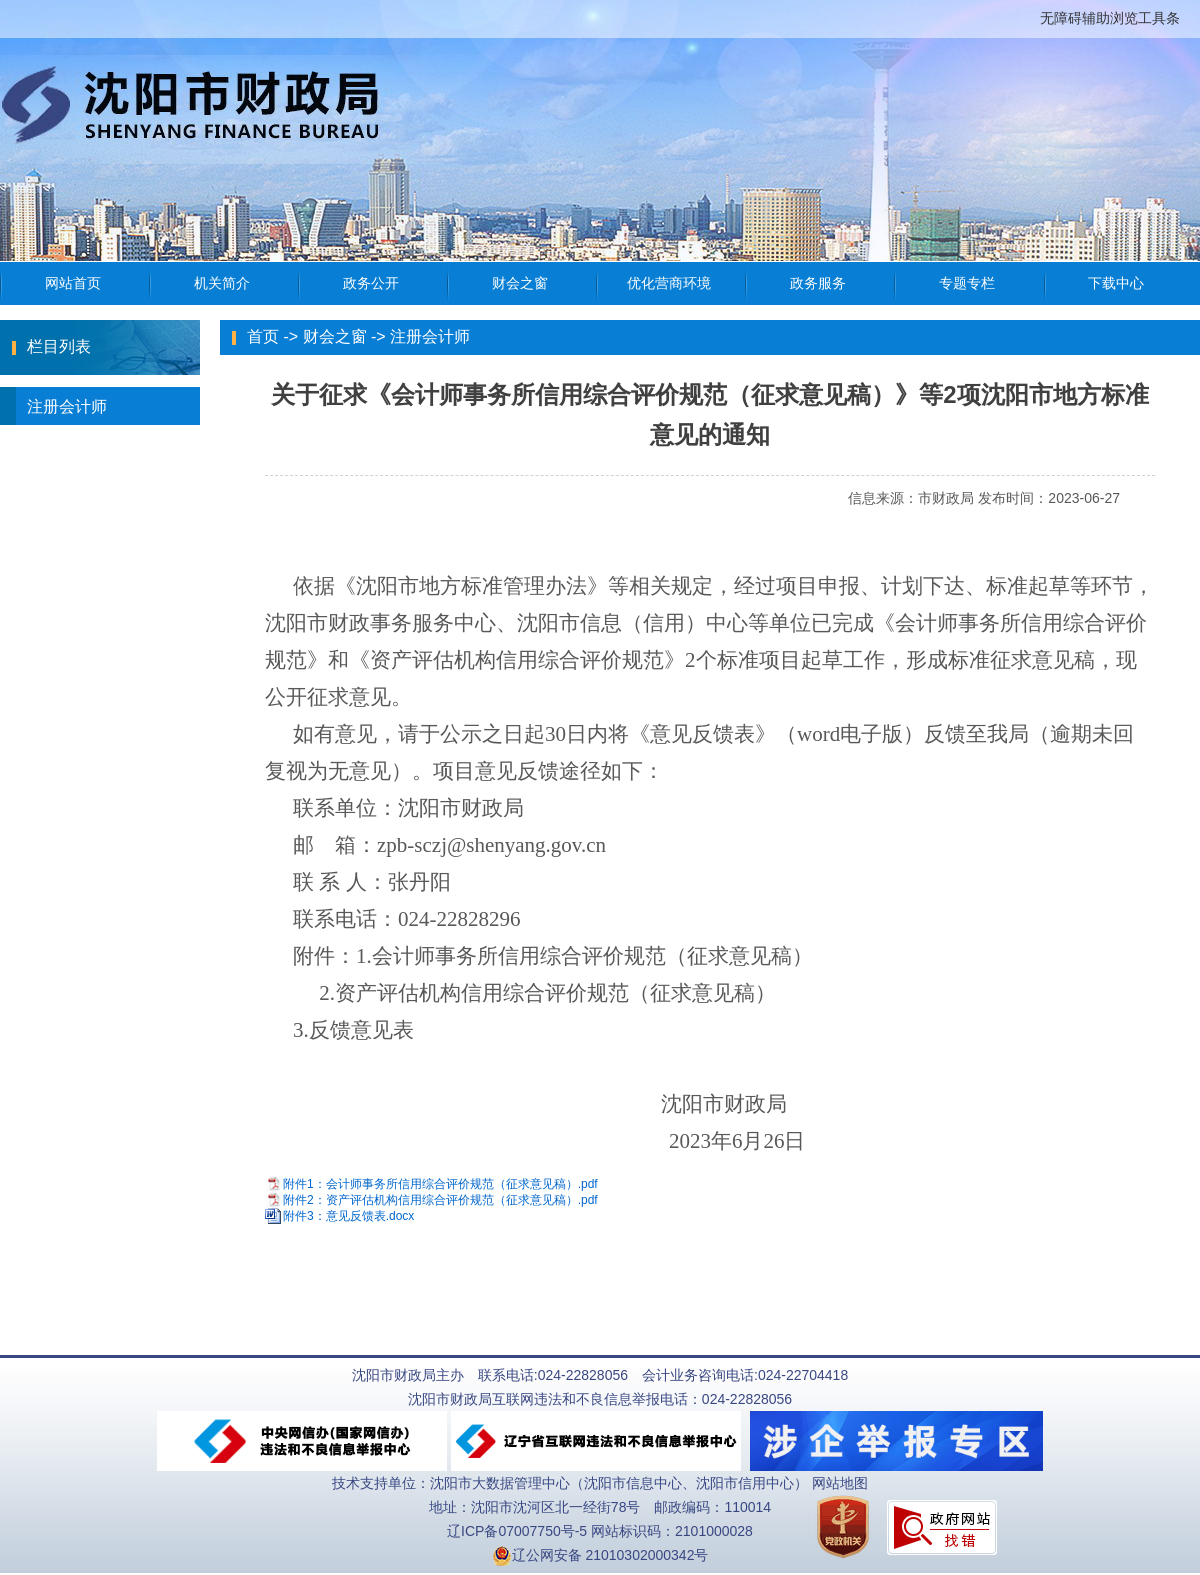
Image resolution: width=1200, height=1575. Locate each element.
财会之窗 (335, 336)
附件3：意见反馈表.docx (348, 1217)
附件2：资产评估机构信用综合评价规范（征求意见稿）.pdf (440, 1200)
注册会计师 (53, 406)
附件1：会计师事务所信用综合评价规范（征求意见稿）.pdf (440, 1184)
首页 (263, 336)
